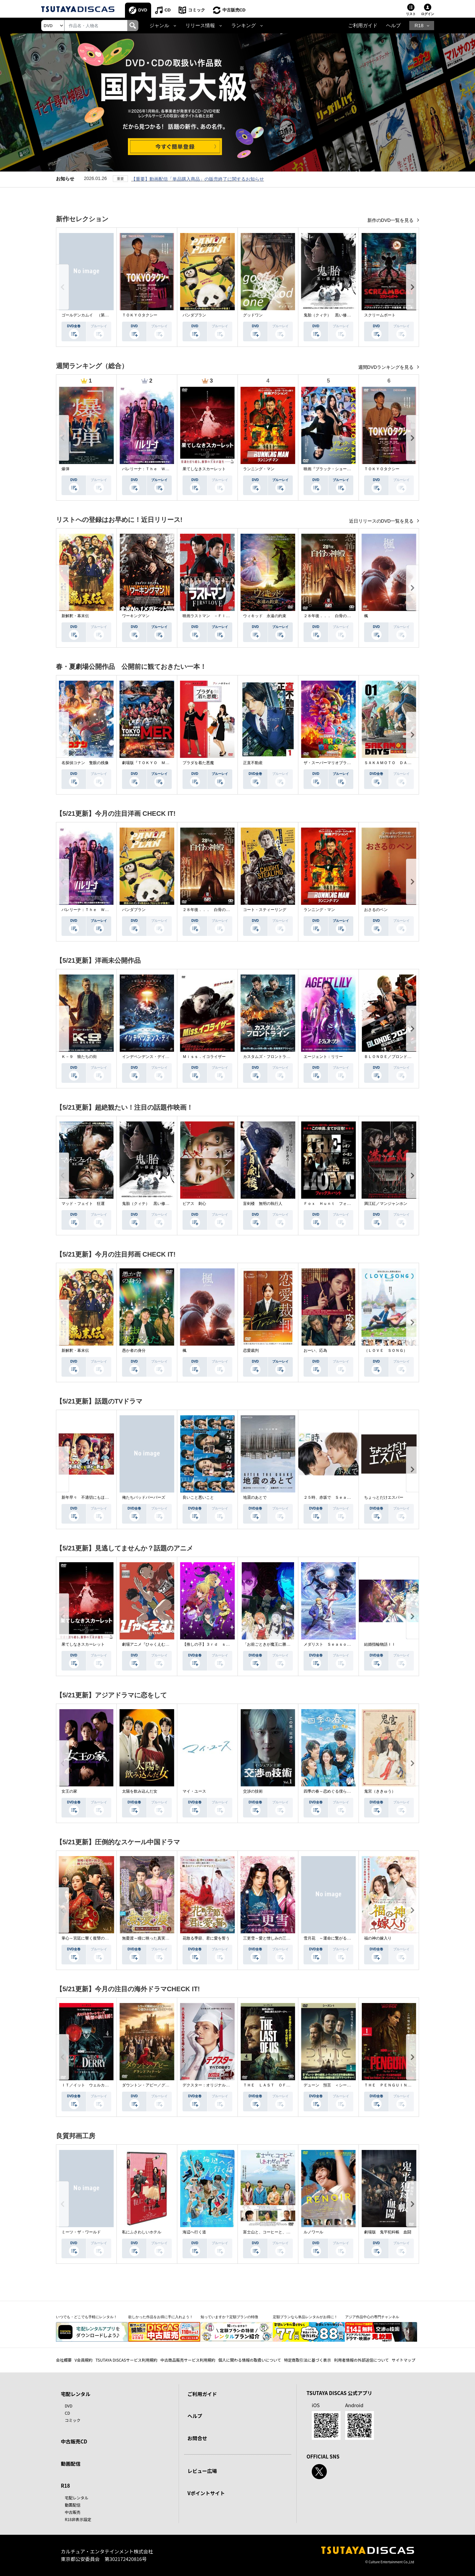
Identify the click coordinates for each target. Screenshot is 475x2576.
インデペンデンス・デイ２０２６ (151, 1056)
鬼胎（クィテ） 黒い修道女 (329, 315)
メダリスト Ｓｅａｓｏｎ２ (329, 1644)
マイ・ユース (194, 1791)
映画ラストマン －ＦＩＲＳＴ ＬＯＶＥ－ (222, 616)
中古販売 (72, 2512)
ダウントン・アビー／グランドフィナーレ (159, 2085)
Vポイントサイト (206, 2493)
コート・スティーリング (264, 909)
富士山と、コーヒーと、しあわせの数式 (278, 2232)
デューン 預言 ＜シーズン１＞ (333, 2085)
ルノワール (313, 2232)
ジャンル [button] (159, 25)
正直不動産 (253, 762)
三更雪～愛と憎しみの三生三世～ (272, 1938)
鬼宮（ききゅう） (380, 1791)
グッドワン (253, 315)
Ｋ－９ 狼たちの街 (79, 1056)
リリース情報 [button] (200, 25)
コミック (196, 10)
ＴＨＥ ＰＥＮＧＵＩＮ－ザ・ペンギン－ (401, 2085)
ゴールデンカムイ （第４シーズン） (95, 315)
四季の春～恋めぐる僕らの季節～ (333, 1791)
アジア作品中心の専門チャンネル (372, 2317)
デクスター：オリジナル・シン (210, 2085)
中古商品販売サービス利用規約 (187, 2360)
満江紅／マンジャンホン (385, 1203)
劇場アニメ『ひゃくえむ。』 (147, 1644)
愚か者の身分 (134, 1350)
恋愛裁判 (251, 1350)
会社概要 (64, 2360)
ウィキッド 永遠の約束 (264, 616)
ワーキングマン (136, 616)
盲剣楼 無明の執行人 (262, 1203)
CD (168, 10)
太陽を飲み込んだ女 (139, 1791)
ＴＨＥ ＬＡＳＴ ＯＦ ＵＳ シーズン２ (282, 2085)
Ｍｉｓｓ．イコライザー (204, 1056)
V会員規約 (84, 2360)
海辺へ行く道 (194, 2232)
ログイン (427, 14)
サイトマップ (403, 2360)
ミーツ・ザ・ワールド (81, 2232)
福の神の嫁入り (378, 1938)
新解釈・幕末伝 (75, 616)
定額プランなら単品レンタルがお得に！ (305, 2317)
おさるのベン (376, 909)
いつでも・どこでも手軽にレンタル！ (86, 2317)
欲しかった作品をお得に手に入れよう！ (160, 2317)
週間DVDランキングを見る (386, 367)
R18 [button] (418, 25)
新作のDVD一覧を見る (391, 220)
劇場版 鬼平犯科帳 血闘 (387, 2232)
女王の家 (69, 1791)
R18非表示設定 (78, 2519)
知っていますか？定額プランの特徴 (229, 2317)
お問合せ (197, 2438)
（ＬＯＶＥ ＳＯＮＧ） (385, 1350)
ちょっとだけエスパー (383, 1497)
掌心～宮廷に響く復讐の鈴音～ (89, 1938)
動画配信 (70, 2463)
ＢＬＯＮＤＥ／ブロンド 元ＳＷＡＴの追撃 (403, 1056)
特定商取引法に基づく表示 (307, 2360)
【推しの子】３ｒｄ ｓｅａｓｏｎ (214, 1644)
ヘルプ (393, 25)
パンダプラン (194, 315)
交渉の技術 (253, 1791)
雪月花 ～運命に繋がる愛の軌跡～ (335, 1938)
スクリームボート (380, 315)
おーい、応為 (315, 1350)
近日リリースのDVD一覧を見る (382, 521)
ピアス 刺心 (194, 1203)
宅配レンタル (76, 2497)
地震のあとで (255, 1497)
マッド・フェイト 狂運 (83, 1203)
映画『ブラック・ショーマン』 (331, 469)
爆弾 (65, 469)
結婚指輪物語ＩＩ (380, 1644)
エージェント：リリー (323, 1056)
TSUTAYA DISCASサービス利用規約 (126, 2360)
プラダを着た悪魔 (198, 762)
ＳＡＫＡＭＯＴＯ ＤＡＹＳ (389, 762)
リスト (411, 14)
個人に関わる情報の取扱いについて (249, 2360)
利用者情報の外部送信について (361, 2360)
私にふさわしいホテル (141, 2232)
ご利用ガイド (363, 25)
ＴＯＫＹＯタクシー (139, 315)
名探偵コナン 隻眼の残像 (85, 762)
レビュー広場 (202, 2470)
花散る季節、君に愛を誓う (206, 1938)
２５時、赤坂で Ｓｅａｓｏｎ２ (333, 1497)
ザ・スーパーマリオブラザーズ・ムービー (341, 762)
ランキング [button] (243, 25)
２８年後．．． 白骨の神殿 (329, 616)
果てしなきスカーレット (204, 469)
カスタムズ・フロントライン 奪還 (274, 1056)
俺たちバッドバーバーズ (143, 1497)
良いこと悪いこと (198, 1497)
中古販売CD (234, 10)
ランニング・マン (258, 469)
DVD (142, 10)
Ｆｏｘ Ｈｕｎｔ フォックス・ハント (339, 1203)
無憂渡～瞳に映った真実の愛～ (149, 1938)
